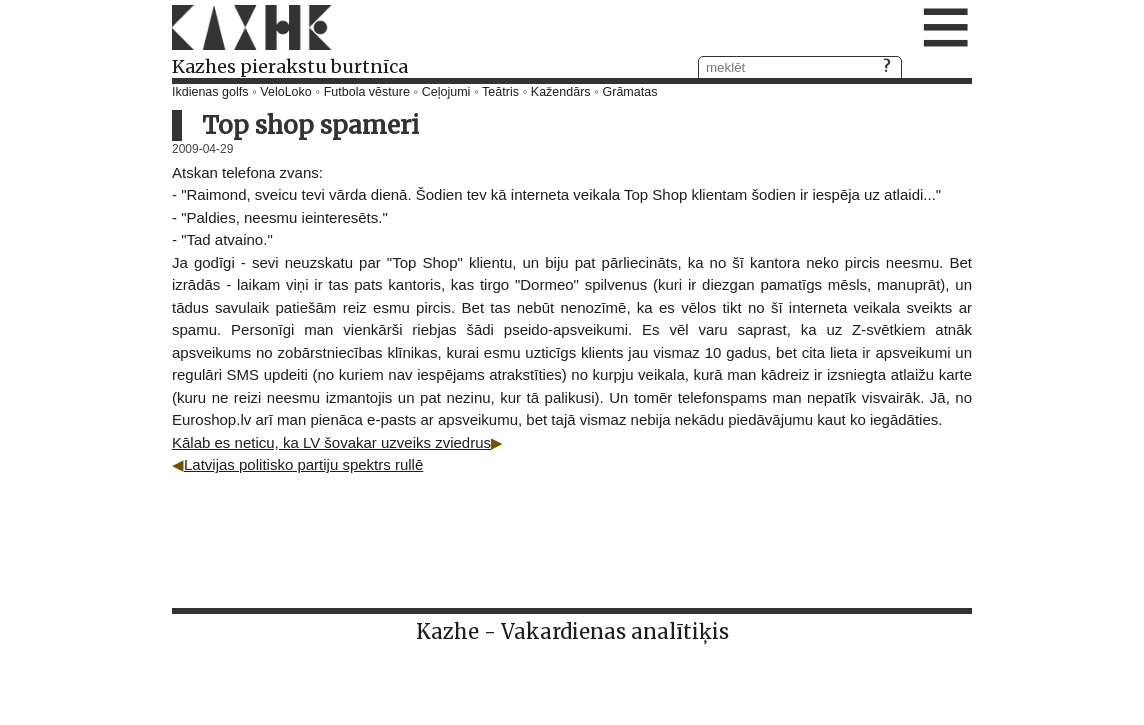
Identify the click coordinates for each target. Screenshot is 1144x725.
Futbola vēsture (367, 92)
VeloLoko (285, 92)
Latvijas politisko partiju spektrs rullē (303, 464)
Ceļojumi (446, 92)
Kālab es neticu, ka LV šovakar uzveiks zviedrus (331, 442)
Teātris (500, 92)
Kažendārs (561, 92)
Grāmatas (630, 92)
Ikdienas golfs (210, 92)
